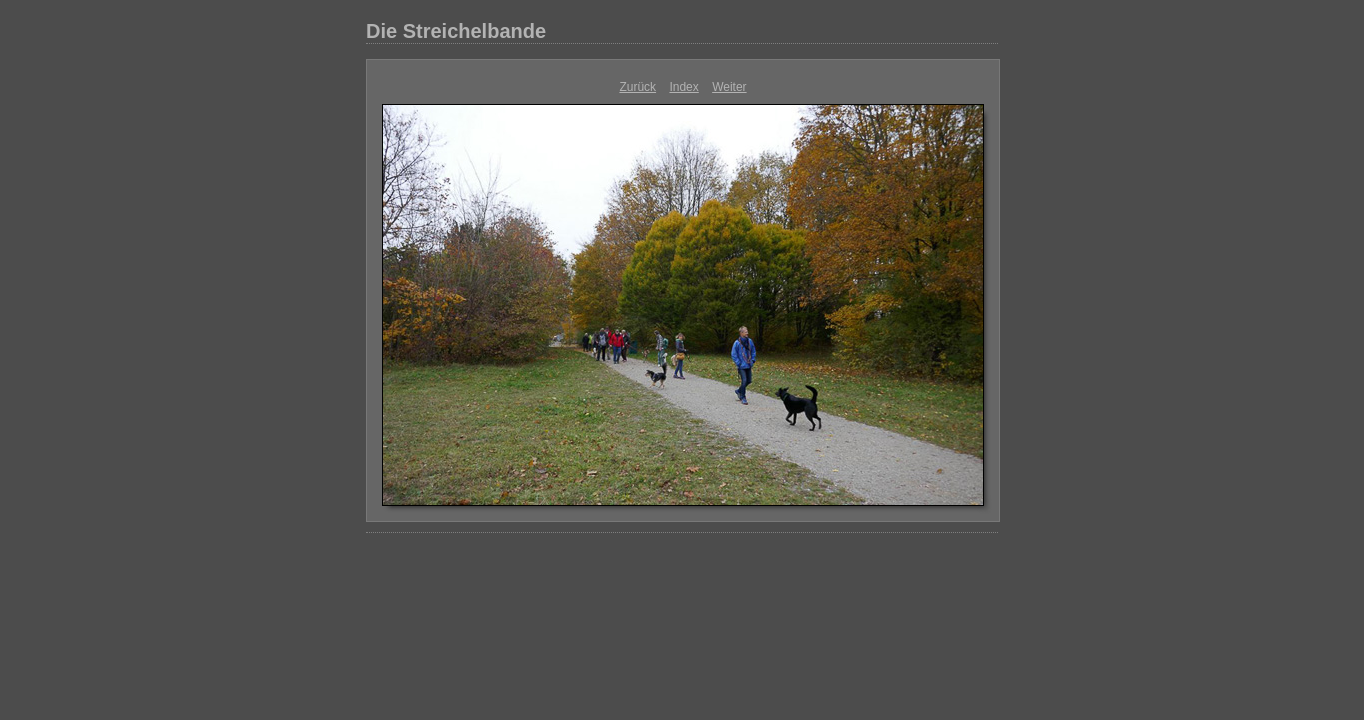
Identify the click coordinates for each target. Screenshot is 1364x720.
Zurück (637, 87)
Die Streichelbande (456, 31)
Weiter (729, 87)
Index (683, 87)
